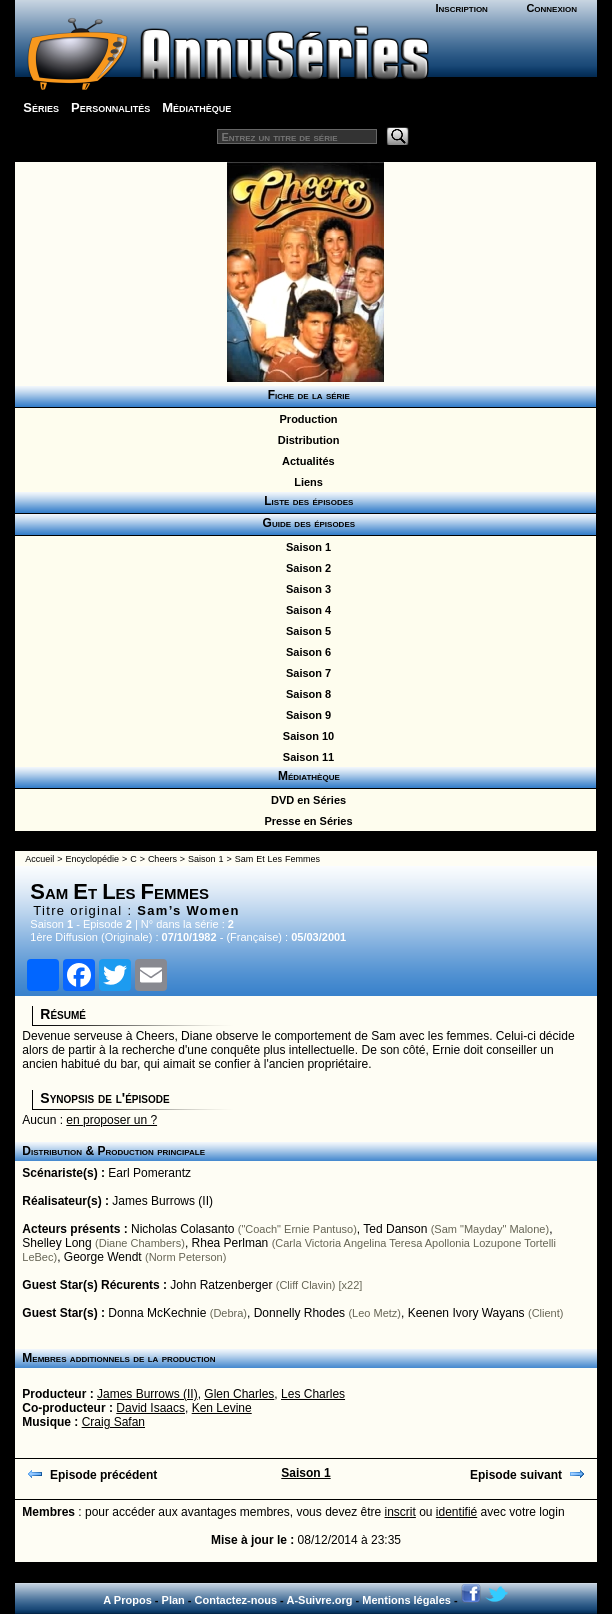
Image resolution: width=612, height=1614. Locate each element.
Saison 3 (305, 589)
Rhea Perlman (230, 1243)
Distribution (306, 440)
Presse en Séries (305, 821)
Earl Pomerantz (149, 1173)
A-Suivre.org (319, 1600)
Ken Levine (222, 1408)
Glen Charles (239, 1394)
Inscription (461, 8)
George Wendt (103, 1257)
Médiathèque (196, 107)
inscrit (400, 1512)
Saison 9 (305, 715)
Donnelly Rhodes (299, 1313)
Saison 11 (305, 757)
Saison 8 (305, 694)
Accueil (39, 859)
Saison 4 (305, 610)
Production (305, 419)
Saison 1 (305, 547)
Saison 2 (305, 568)
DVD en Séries (305, 800)
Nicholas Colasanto (182, 1229)
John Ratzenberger (221, 1285)
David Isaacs (150, 1408)
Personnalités (110, 107)
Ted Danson (395, 1229)
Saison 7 (305, 673)
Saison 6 (305, 652)
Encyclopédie (92, 859)
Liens (305, 482)
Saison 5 (305, 631)
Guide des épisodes (305, 523)
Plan (173, 1600)
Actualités (305, 461)
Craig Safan (113, 1422)
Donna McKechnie (157, 1313)
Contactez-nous (236, 1600)
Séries (41, 107)
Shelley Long (56, 1243)
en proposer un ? (111, 1120)
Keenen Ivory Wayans (466, 1313)
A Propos (127, 1600)
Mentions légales (406, 1600)
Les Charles (313, 1394)
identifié (456, 1512)
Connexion (551, 8)
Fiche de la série (305, 395)
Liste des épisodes (306, 501)
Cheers (162, 859)
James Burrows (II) (162, 1201)
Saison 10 (305, 736)
